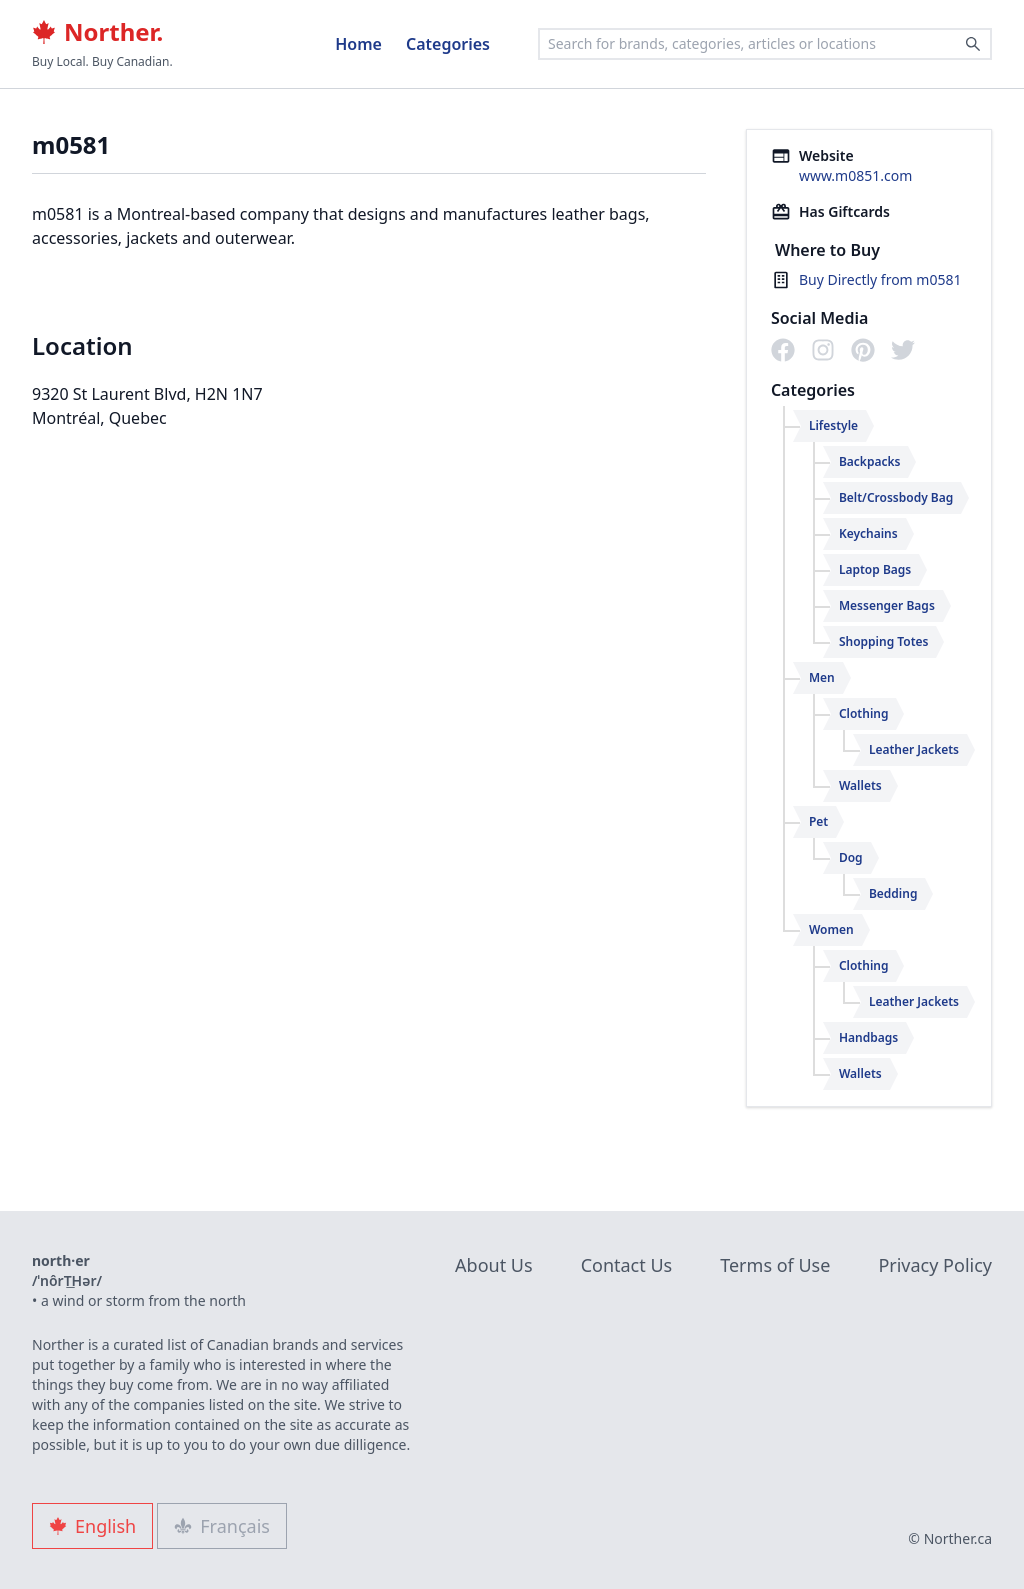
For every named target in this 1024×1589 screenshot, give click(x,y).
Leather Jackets (914, 749)
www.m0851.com (855, 175)
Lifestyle (833, 425)
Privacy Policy (935, 1265)
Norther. (97, 32)
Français (222, 1526)
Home (358, 44)
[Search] (973, 44)
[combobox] (765, 44)
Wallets (860, 785)
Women (831, 929)
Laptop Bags (875, 569)
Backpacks (870, 461)
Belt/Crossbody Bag (896, 497)
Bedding (893, 893)
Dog (851, 857)
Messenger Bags (887, 605)
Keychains (868, 533)
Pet (818, 821)
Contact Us (627, 1265)
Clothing (864, 713)
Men (822, 677)
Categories (448, 44)
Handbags (868, 1037)
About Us (494, 1265)
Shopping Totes (884, 641)
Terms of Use (775, 1265)
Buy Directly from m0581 (880, 279)
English (92, 1526)
